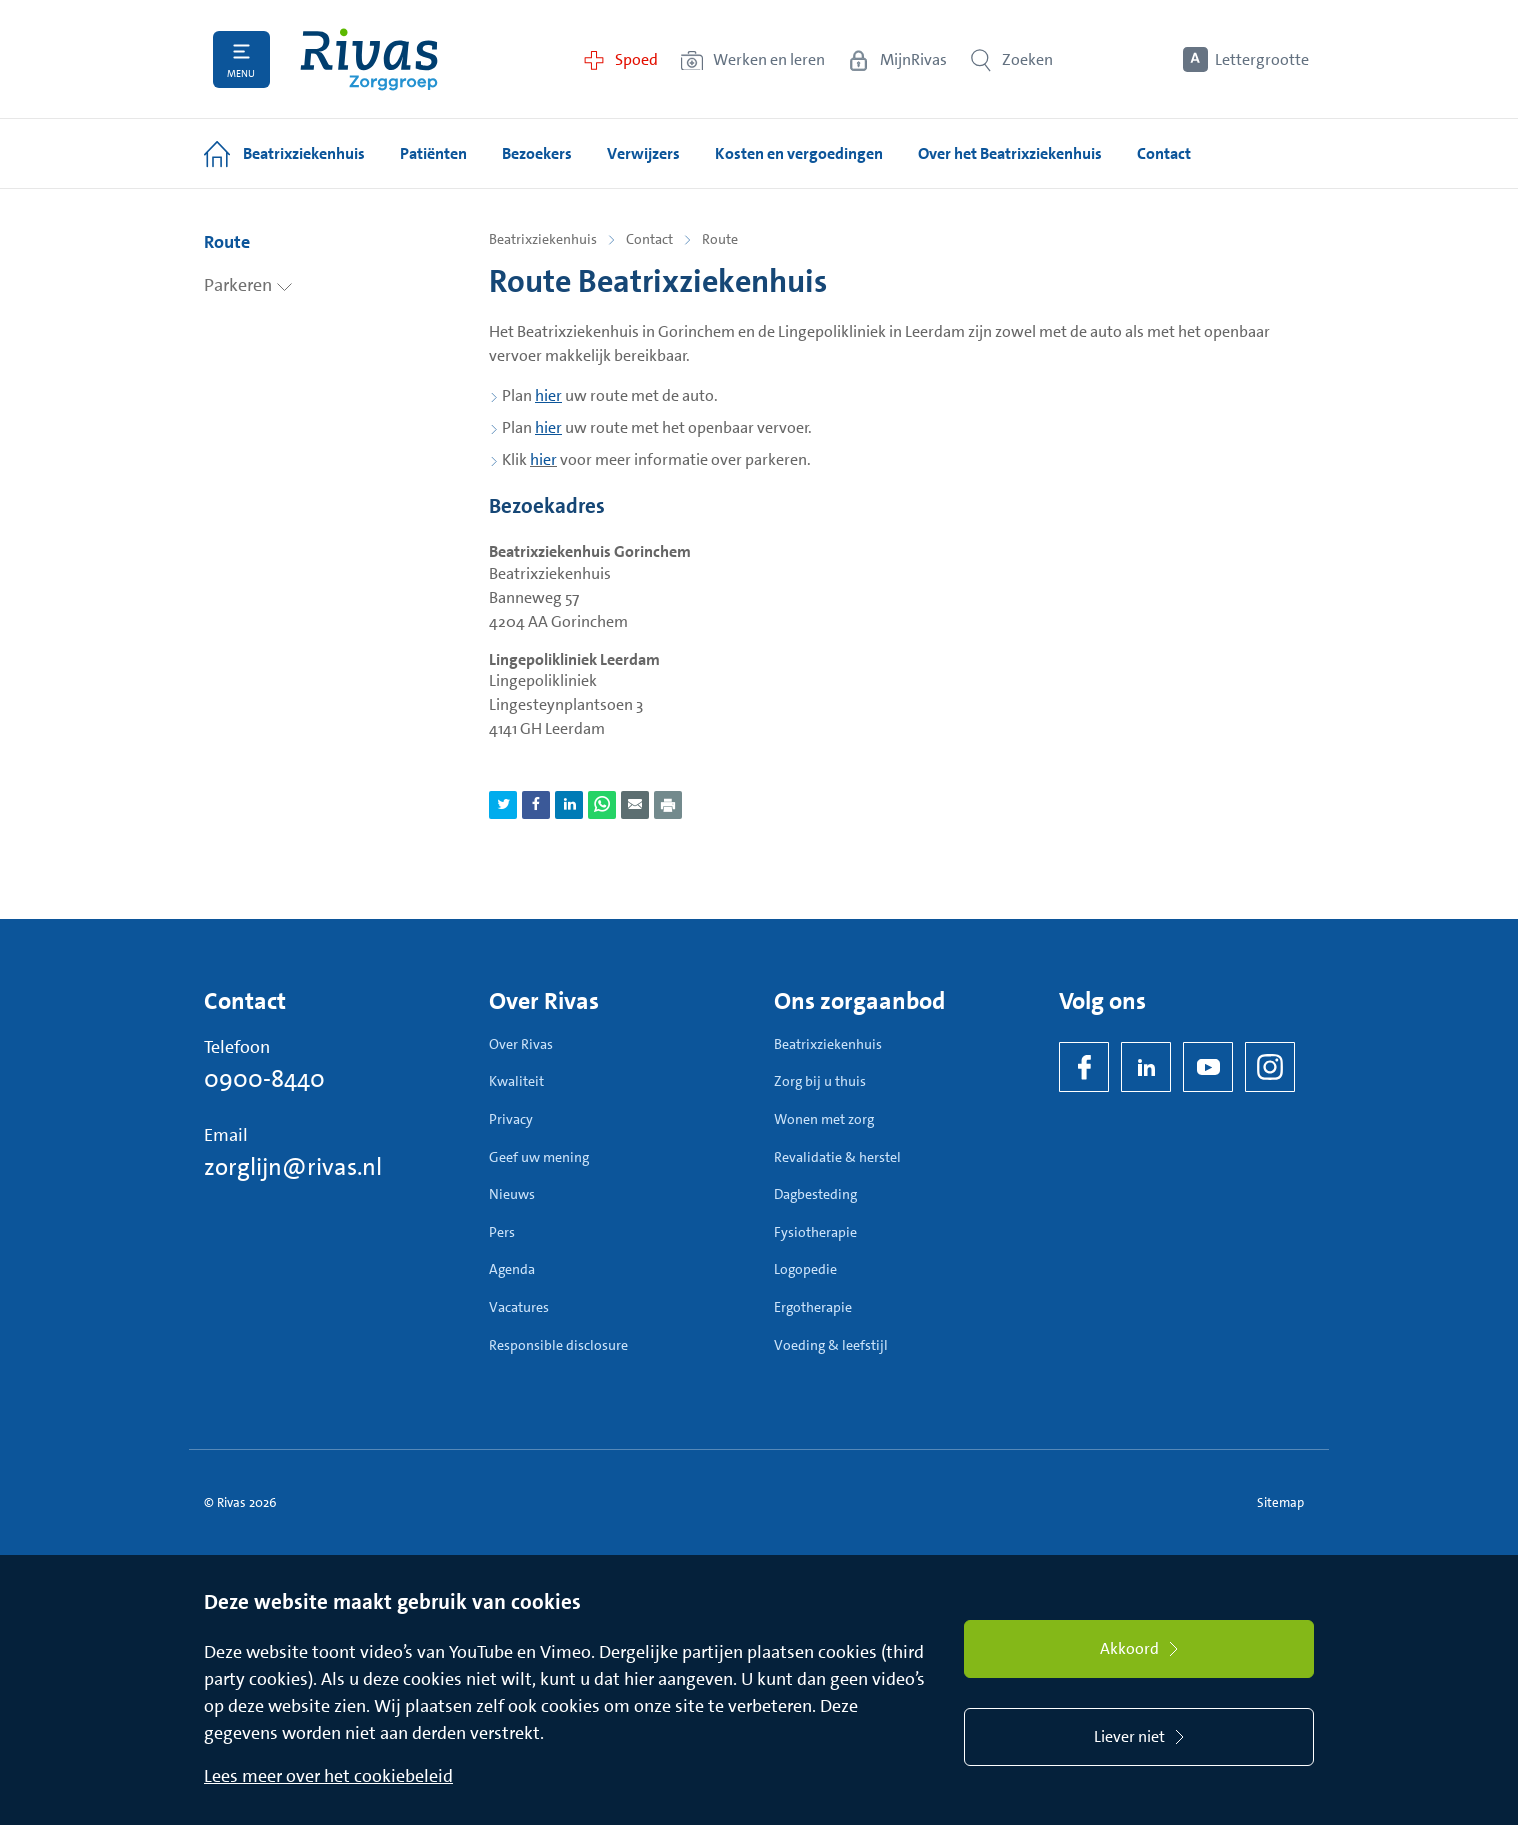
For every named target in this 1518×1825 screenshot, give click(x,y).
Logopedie (805, 1269)
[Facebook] (1084, 1067)
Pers (502, 1232)
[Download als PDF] (668, 805)
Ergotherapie (813, 1307)
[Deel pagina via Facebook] (536, 805)
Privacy (511, 1119)
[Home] (369, 59)
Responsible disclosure (558, 1345)
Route (227, 242)
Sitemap (1280, 1502)
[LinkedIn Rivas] (1146, 1067)
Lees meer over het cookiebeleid (328, 1776)
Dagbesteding (815, 1194)
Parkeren (248, 285)
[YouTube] (1208, 1067)
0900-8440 (264, 1079)
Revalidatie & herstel (837, 1157)
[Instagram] (1270, 1067)
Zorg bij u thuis (820, 1081)
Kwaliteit (516, 1081)
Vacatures (519, 1307)
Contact (649, 239)
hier (543, 459)
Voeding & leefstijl (831, 1345)
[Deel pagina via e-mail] (635, 805)
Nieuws (512, 1194)
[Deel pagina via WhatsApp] (602, 805)
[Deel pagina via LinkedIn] (569, 805)
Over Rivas (521, 1044)
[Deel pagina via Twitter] (503, 805)
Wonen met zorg (824, 1119)
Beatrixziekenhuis (543, 239)
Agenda (512, 1269)
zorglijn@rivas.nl (293, 1167)
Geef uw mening (539, 1157)
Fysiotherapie (815, 1232)
